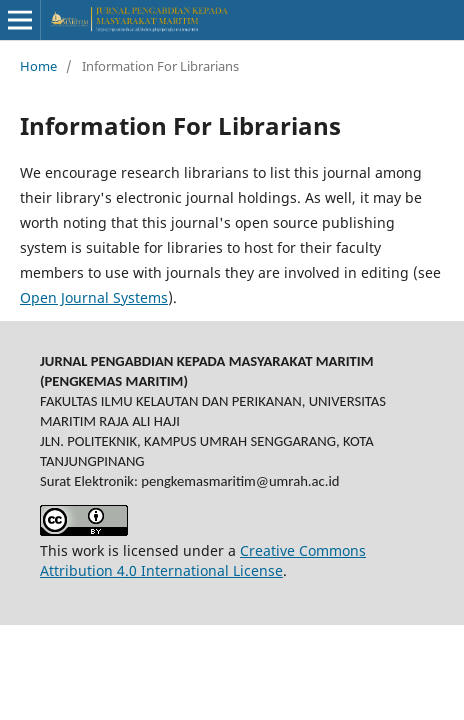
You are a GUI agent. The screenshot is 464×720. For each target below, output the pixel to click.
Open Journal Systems (94, 297)
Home (38, 66)
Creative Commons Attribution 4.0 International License (203, 560)
